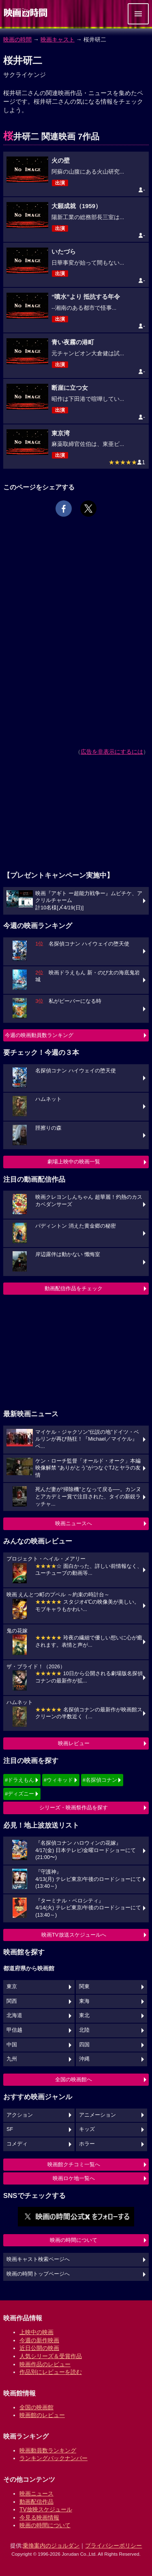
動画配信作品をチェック (74, 1288)
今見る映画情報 (39, 2517)
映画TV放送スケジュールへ (73, 1935)
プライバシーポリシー (113, 2545)
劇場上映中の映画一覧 (73, 1162)
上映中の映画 (36, 2332)
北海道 (14, 2015)
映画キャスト (58, 39)
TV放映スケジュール (45, 2509)
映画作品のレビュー (45, 2364)
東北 (84, 2015)
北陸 (84, 2030)
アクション (19, 2115)
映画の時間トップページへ (38, 2274)
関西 (11, 2001)
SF (9, 2129)
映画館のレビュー (42, 2415)
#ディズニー (19, 1794)
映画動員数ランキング (47, 2450)
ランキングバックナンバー (53, 2458)
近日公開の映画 (39, 2348)
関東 (84, 1986)
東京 (11, 1986)
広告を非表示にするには (112, 751)
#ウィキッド (58, 1780)
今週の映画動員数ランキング (39, 1035)
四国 (84, 2045)
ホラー (87, 2144)
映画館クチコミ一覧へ (73, 2164)
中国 (11, 2045)
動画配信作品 (36, 2501)
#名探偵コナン (100, 1780)
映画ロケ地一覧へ (74, 2178)
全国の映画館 (36, 2407)
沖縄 (84, 2059)
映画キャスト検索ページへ (38, 2259)
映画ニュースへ (73, 1523)
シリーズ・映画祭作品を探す (73, 1807)
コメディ (17, 2144)
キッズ (87, 2129)
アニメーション (97, 2115)
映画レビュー (74, 1743)
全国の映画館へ (73, 2079)
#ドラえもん (19, 1780)
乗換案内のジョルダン (51, 2545)
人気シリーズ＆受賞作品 (50, 2356)
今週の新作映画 (39, 2340)
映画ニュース (36, 2493)
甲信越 (14, 2030)
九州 (11, 2059)
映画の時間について (73, 2240)
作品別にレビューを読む (50, 2372)
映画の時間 (17, 39)
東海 (84, 2001)
